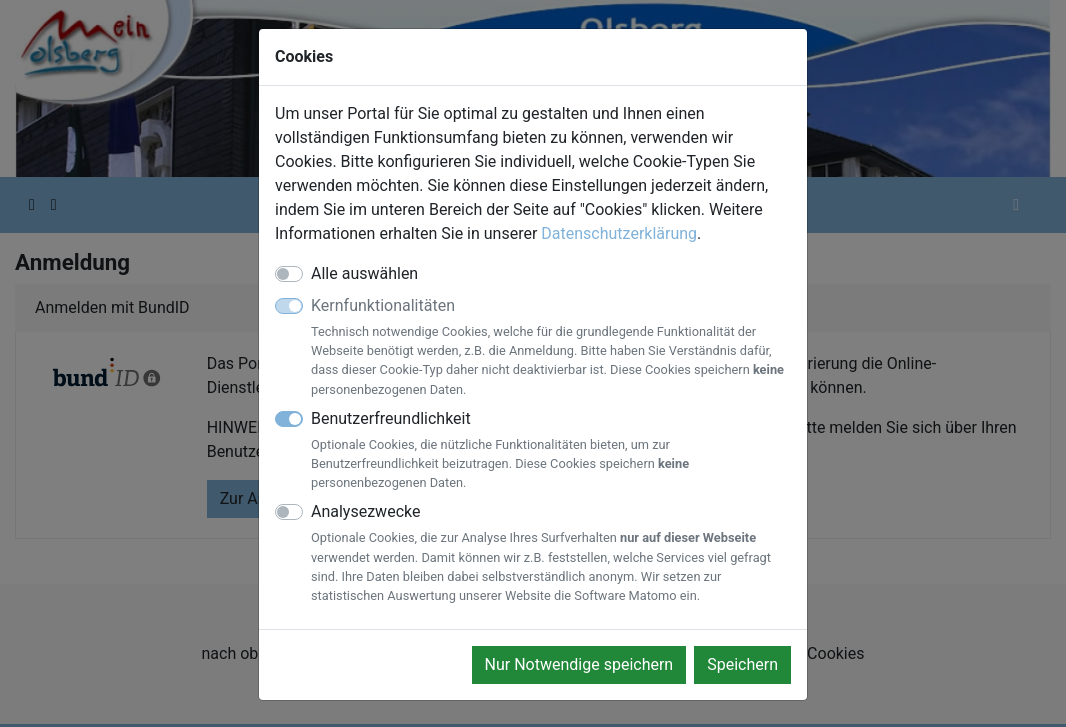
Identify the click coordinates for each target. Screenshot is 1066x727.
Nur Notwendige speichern (579, 664)
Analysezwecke (551, 553)
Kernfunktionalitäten (551, 347)
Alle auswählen (364, 273)
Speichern (742, 664)
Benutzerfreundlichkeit (551, 451)
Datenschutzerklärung (619, 233)
